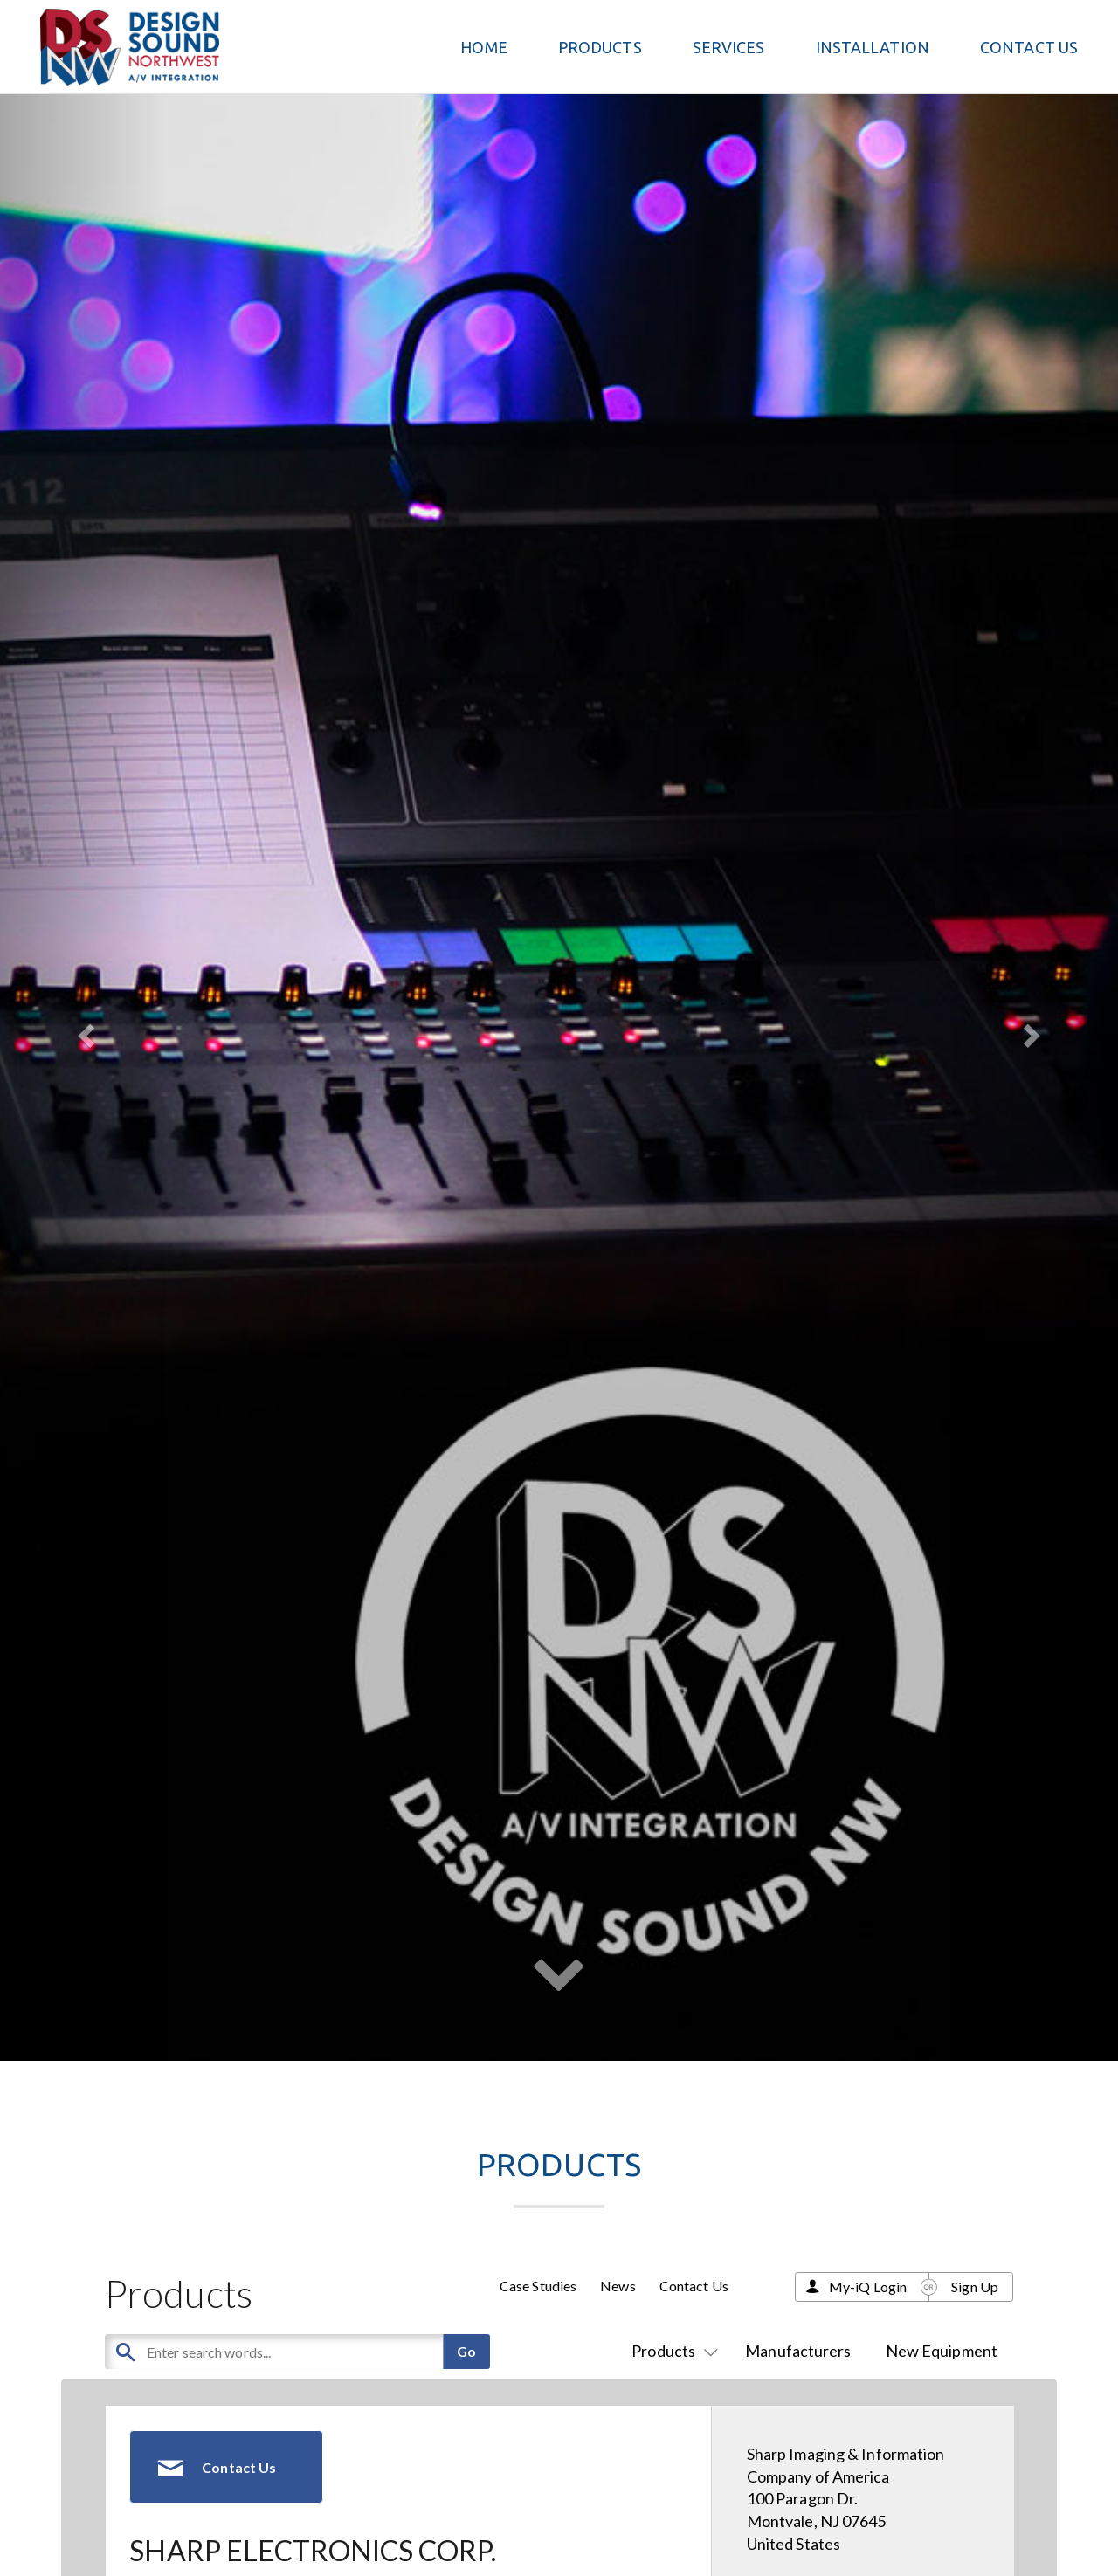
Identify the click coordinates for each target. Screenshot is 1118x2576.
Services (729, 47)
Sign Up (974, 2286)
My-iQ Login (868, 2286)
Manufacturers (798, 2350)
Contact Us (1029, 47)
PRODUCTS (600, 47)
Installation (872, 47)
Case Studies (538, 2285)
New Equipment (941, 2350)
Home (483, 47)
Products (671, 2350)
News (617, 2285)
